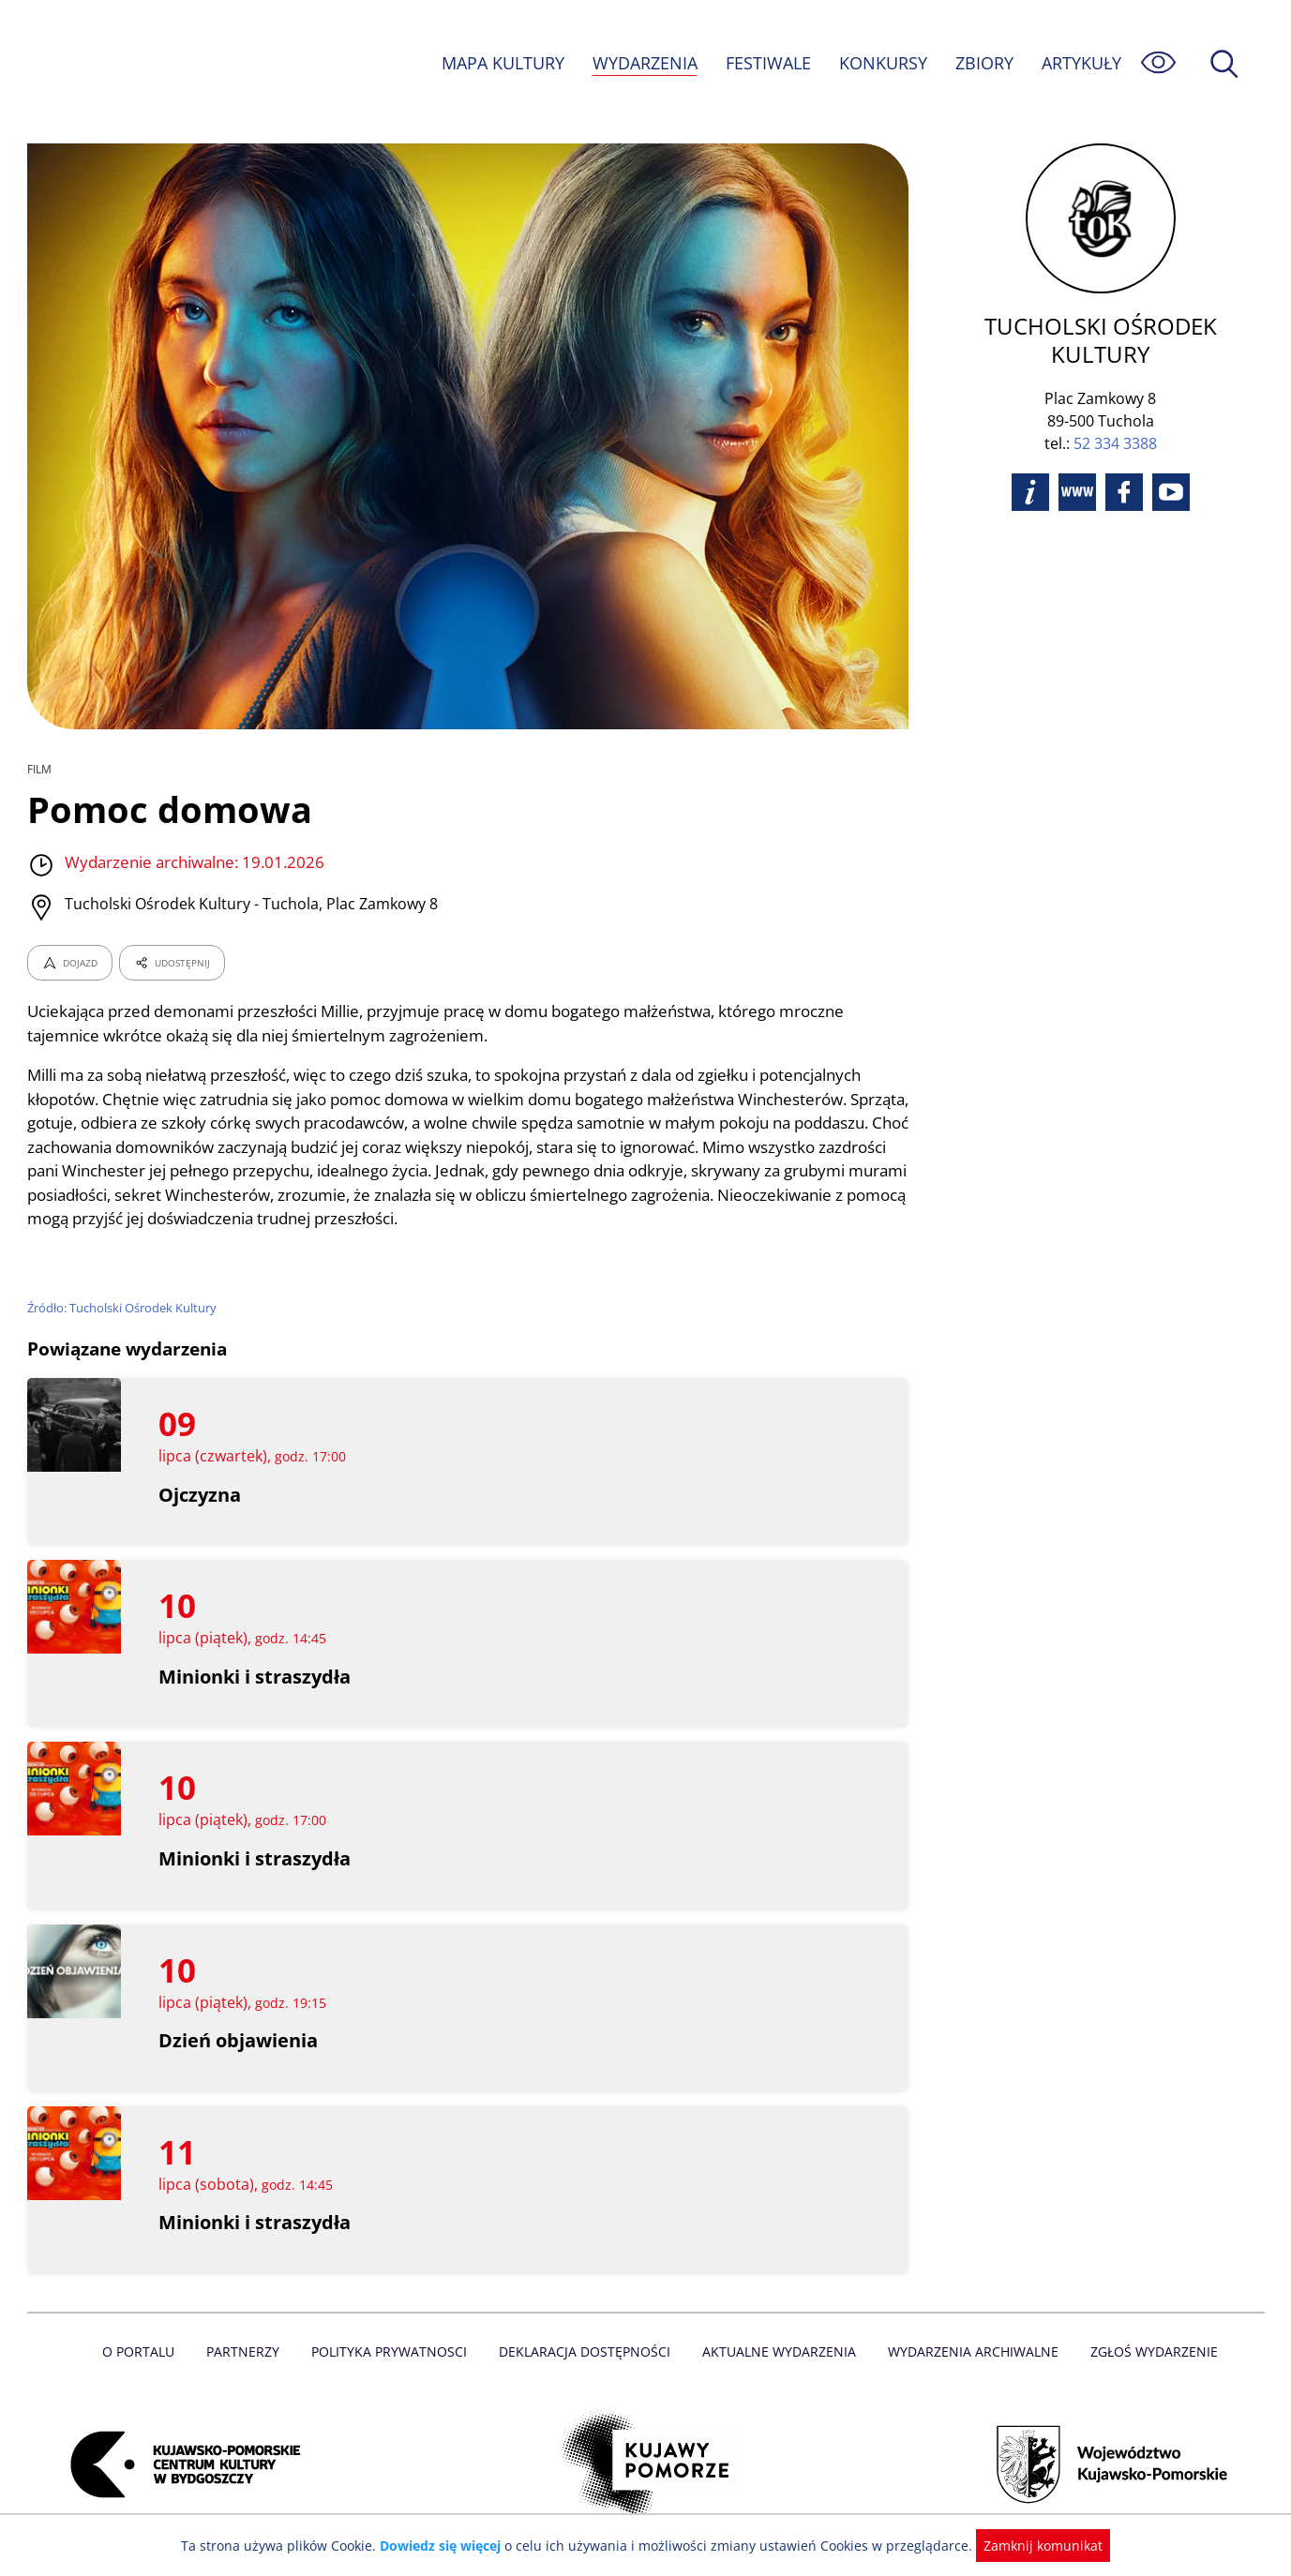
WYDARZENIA (644, 63)
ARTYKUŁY (1080, 63)
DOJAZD (70, 962)
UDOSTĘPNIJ (170, 962)
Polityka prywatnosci (393, 2351)
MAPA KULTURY (500, 63)
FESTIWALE (767, 63)
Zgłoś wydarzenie (1145, 2351)
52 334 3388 (1115, 415)
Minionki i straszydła (255, 1676)
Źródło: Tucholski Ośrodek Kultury (123, 1307)
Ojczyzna (199, 1494)
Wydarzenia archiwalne (968, 2351)
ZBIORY (982, 63)
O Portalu (146, 2351)
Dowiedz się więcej (447, 2545)
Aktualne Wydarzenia (776, 2351)
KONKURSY (882, 63)
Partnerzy (249, 2351)
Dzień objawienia (238, 2040)
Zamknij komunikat (1032, 2545)
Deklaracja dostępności (586, 2351)
